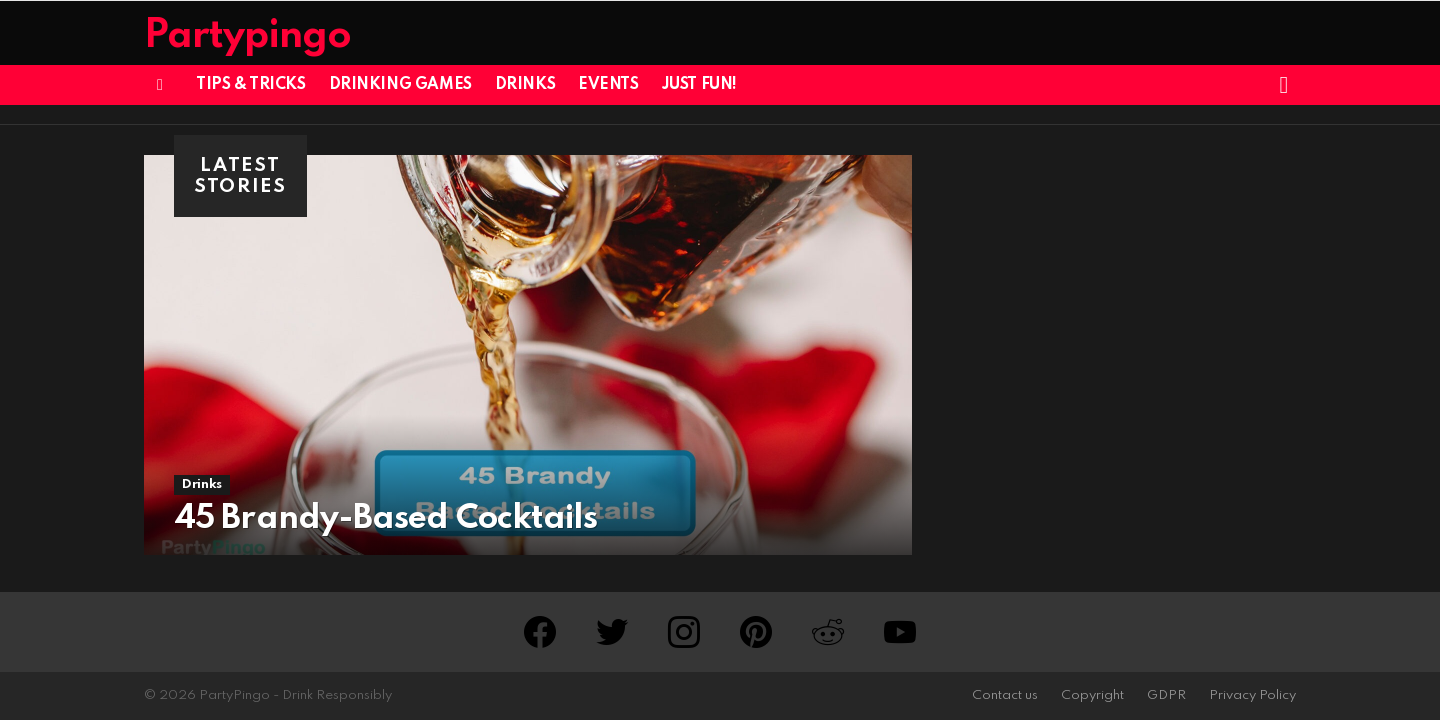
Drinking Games (400, 85)
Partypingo (247, 36)
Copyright (1092, 695)
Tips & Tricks (251, 85)
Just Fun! (699, 85)
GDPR (1166, 695)
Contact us (1005, 695)
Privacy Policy (1252, 695)
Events (608, 85)
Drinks (525, 85)
